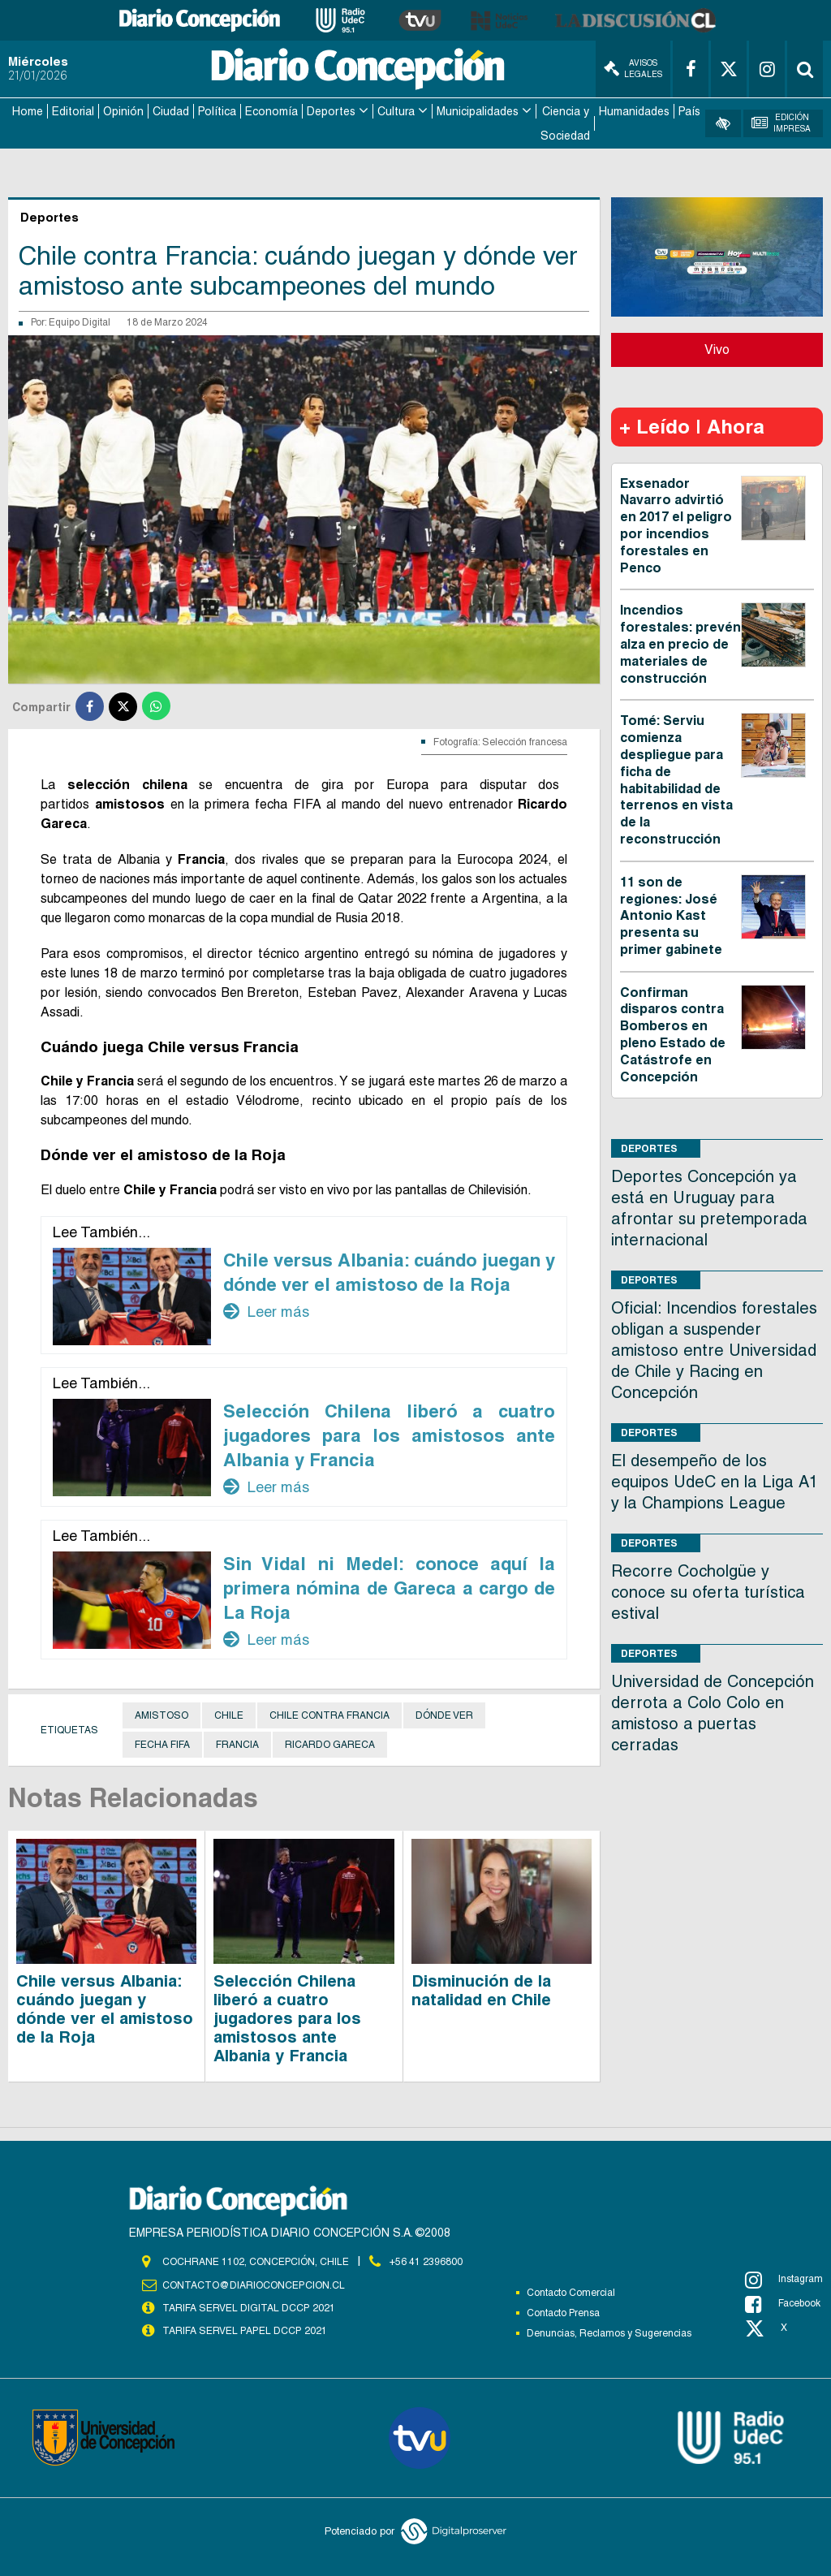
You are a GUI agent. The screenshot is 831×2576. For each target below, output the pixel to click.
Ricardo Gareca (330, 1743)
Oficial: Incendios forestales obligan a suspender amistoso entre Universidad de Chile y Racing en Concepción (714, 1349)
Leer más (266, 1310)
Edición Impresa (781, 122)
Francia (237, 1743)
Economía (271, 110)
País (689, 110)
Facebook (782, 2302)
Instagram (784, 2278)
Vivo (717, 348)
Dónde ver (444, 1713)
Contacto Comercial (571, 2291)
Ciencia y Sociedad (565, 122)
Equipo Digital (79, 321)
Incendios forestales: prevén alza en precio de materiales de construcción (680, 643)
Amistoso (161, 1713)
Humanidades (634, 110)
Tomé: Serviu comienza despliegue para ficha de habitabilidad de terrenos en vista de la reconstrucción (676, 779)
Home (27, 110)
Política (217, 110)
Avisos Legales (633, 68)
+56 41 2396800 (426, 2260)
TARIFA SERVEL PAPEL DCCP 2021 (243, 2328)
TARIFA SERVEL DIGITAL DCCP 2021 (248, 2305)
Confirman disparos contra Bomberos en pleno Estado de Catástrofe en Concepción (673, 1033)
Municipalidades (478, 110)
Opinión (123, 110)
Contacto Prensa (563, 2311)
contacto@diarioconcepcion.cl (253, 2283)
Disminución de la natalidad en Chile (481, 1989)
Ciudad (171, 110)
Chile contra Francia (329, 1713)
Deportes (331, 110)
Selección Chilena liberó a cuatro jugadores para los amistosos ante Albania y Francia (389, 1434)
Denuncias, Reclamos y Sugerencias (609, 2331)
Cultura (396, 110)
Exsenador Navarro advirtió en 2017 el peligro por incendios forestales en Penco (676, 524)
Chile (228, 1713)
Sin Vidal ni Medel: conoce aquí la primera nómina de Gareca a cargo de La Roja (389, 1586)
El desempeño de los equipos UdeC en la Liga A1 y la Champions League (714, 1481)
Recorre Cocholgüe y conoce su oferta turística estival (708, 1591)
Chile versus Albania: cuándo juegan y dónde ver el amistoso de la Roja (104, 2007)
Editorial (73, 110)
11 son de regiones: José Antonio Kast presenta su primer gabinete (671, 914)
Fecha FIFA (162, 1743)
